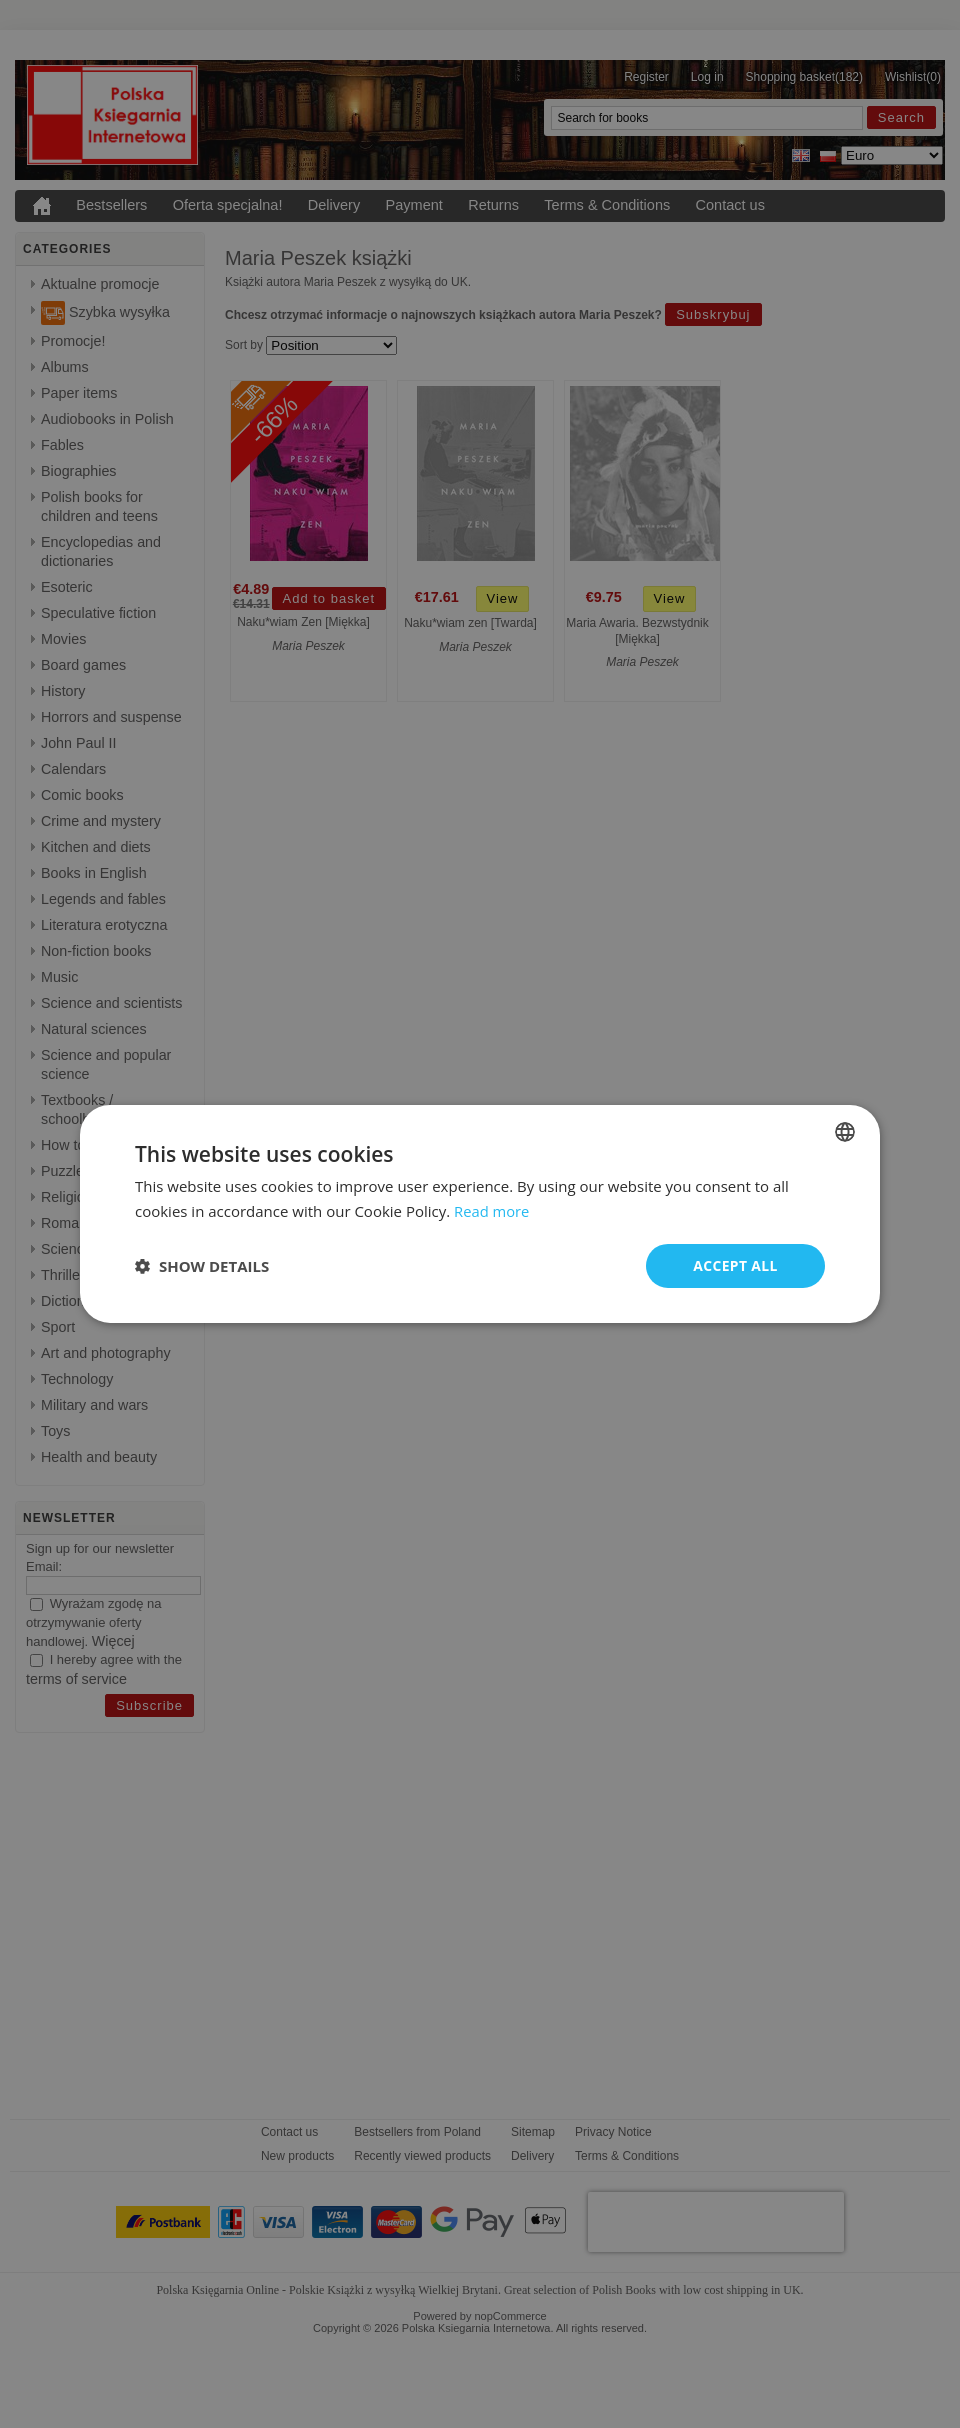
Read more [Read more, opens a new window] (492, 1211)
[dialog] (480, 1214)
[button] (202, 1266)
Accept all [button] (735, 1265)
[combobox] (845, 1132)
